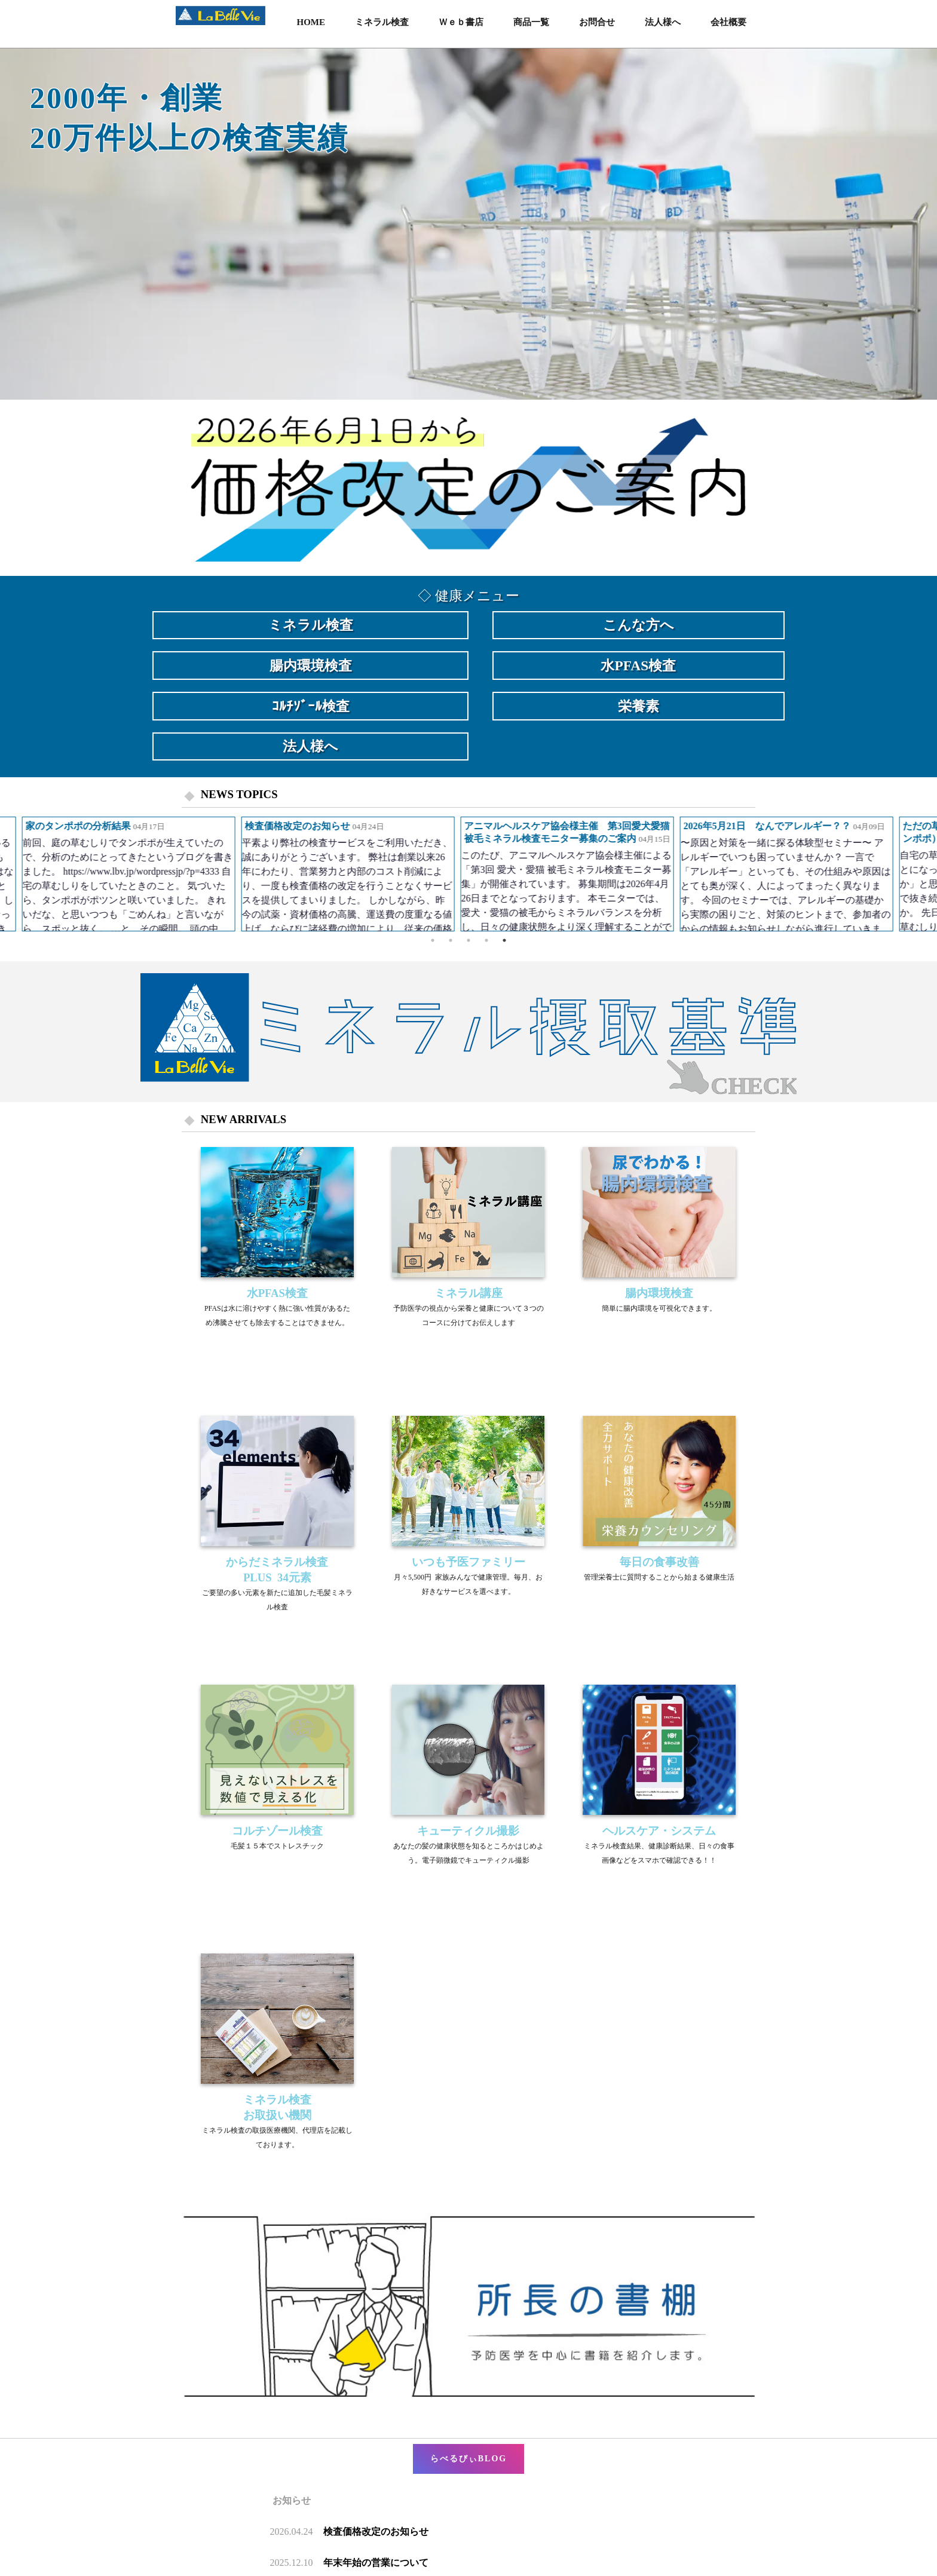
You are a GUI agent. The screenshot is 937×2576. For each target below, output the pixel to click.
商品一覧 (531, 22)
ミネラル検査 (382, 22)
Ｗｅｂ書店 (461, 22)
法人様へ (663, 22)
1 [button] (433, 940)
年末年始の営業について (375, 2562)
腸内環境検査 (311, 665)
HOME (311, 22)
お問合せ (597, 22)
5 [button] (504, 940)
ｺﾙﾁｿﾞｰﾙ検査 (311, 706)
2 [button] (451, 940)
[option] (468, 224)
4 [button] (486, 940)
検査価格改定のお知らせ (375, 2531)
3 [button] (468, 940)
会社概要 (728, 22)
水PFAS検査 (638, 665)
